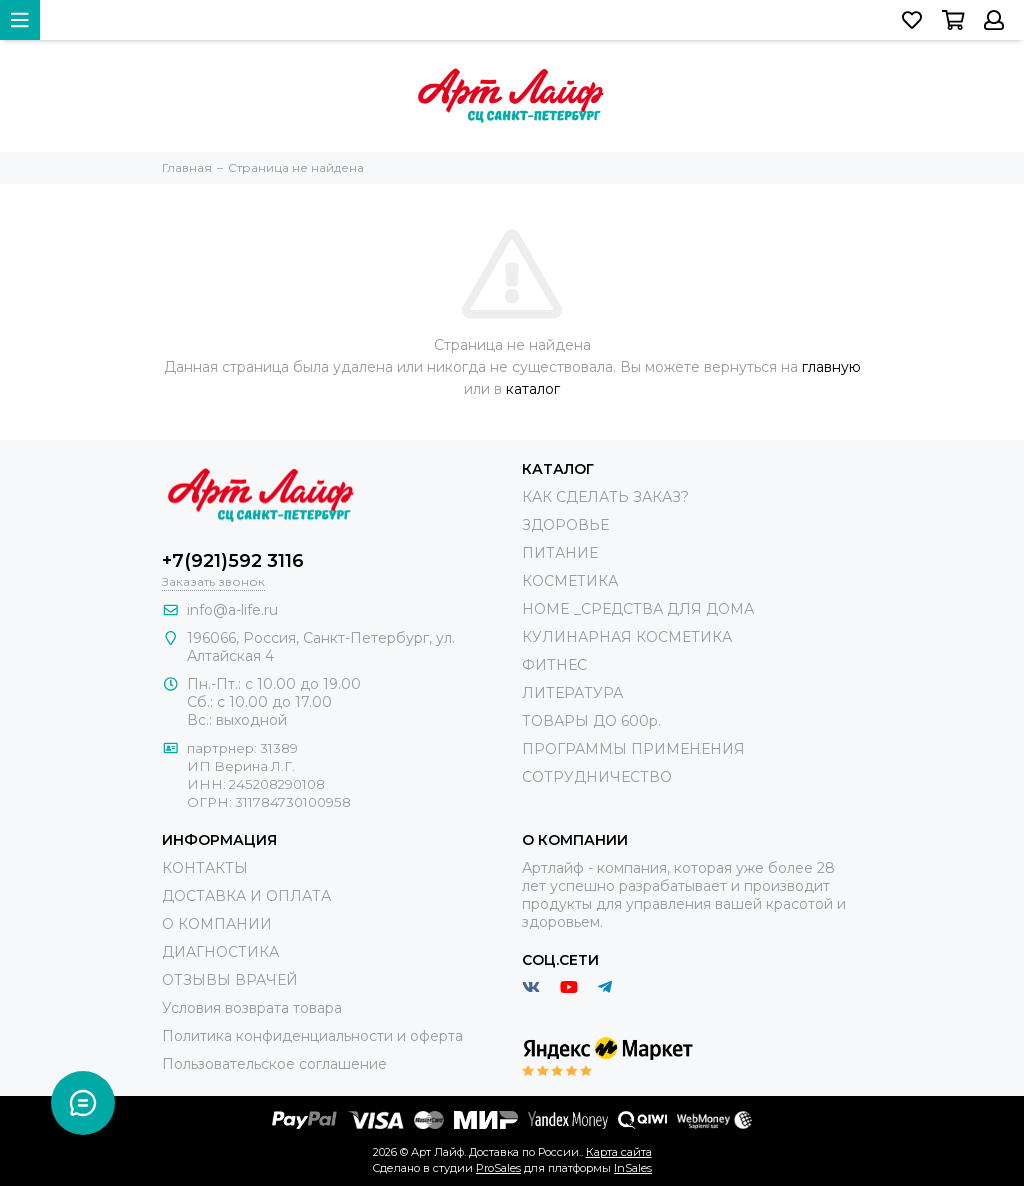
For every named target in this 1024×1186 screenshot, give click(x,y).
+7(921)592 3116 (233, 561)
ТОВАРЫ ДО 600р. (591, 721)
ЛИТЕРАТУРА (572, 693)
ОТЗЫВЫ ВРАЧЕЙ (230, 980)
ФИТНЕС (554, 665)
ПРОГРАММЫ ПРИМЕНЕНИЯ (633, 749)
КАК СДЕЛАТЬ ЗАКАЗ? (605, 497)
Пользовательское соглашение (274, 1064)
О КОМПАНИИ (217, 924)
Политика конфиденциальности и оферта (312, 1036)
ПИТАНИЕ (560, 553)
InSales (633, 1168)
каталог (533, 389)
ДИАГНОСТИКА (220, 952)
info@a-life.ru (232, 610)
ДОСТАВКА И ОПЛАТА (246, 896)
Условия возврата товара (252, 1008)
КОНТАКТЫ (205, 868)
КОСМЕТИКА (570, 581)
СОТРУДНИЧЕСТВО (597, 777)
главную (831, 367)
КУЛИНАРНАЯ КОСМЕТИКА (627, 637)
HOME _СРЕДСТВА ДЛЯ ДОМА (638, 609)
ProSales (498, 1168)
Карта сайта (619, 1152)
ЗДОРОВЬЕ (565, 525)
